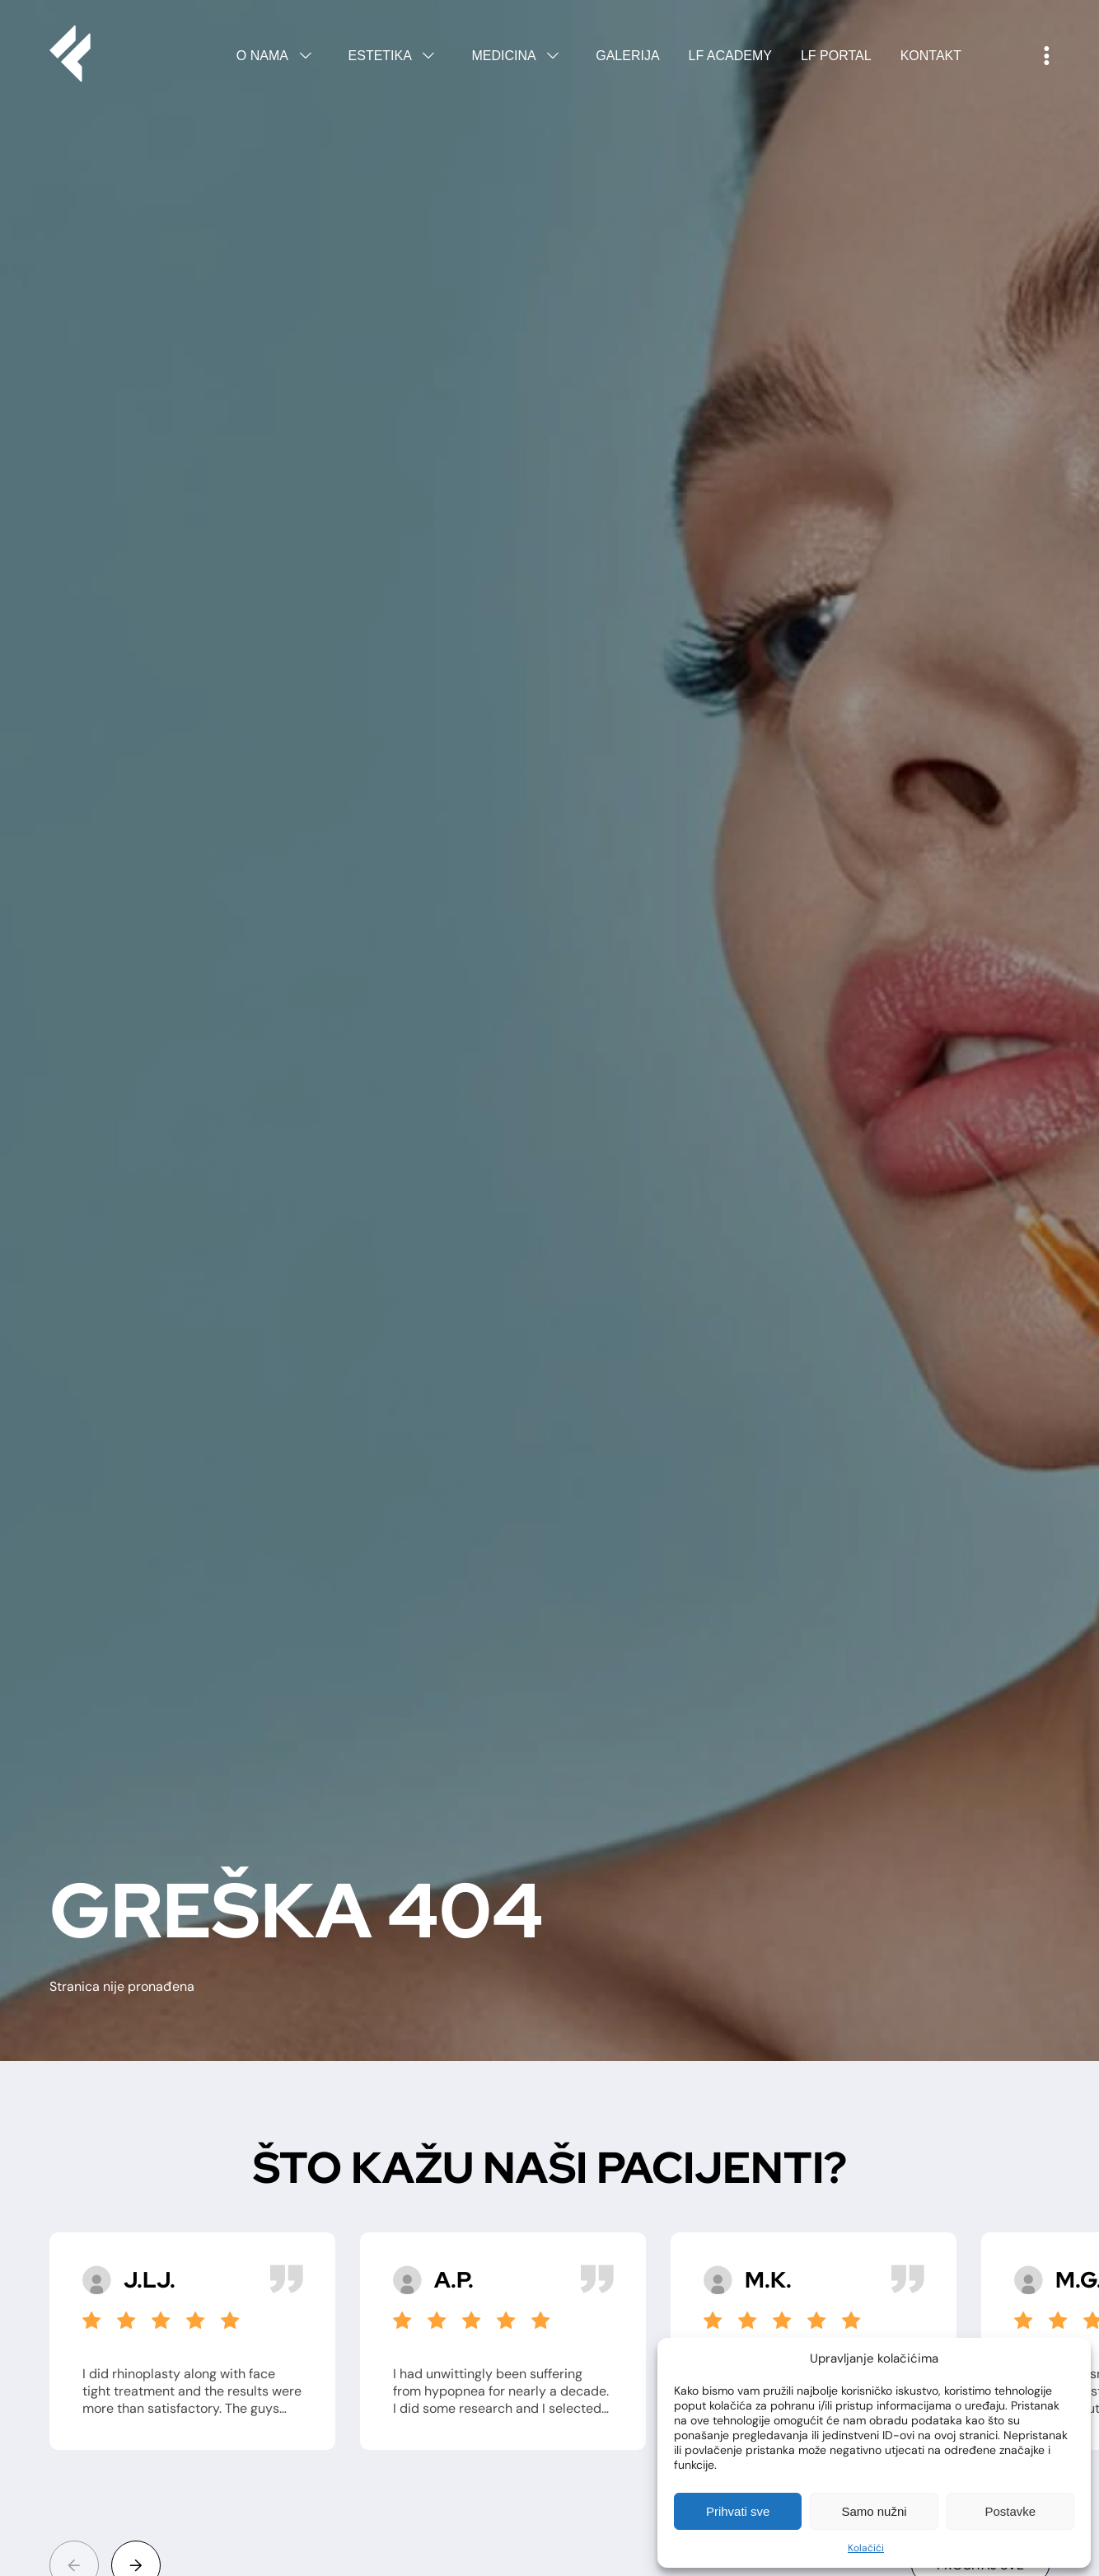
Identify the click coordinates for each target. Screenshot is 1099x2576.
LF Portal (836, 56)
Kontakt (930, 56)
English (1002, 56)
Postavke (1010, 2511)
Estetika (395, 56)
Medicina (519, 56)
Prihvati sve (738, 2511)
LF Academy (730, 56)
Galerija (627, 56)
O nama (278, 56)
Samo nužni (873, 2511)
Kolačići (866, 2548)
